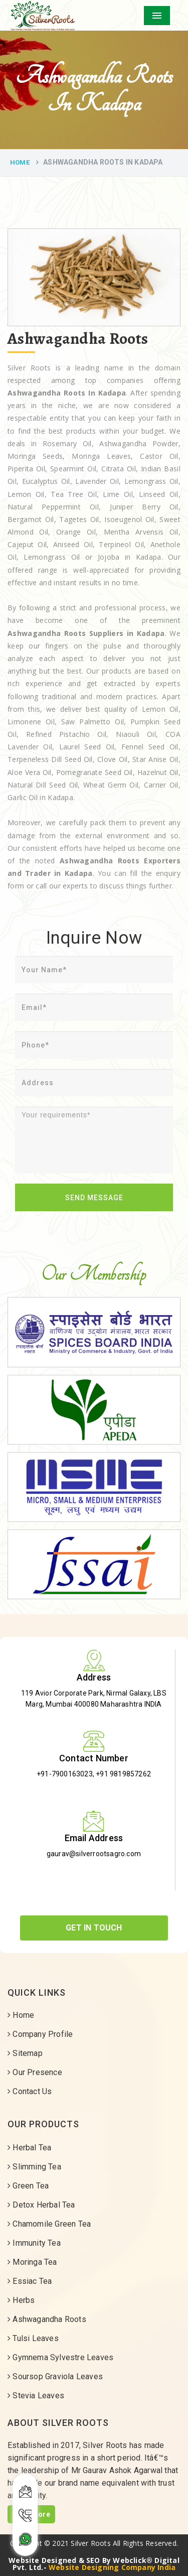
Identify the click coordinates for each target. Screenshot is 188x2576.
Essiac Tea (30, 2281)
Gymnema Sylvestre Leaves (60, 2357)
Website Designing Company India (112, 2567)
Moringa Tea (32, 2262)
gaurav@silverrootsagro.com (94, 1854)
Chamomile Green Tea (49, 2224)
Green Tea (28, 2186)
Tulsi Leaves (33, 2338)
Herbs (21, 2300)
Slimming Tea (34, 2166)
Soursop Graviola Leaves (55, 2376)
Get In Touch (94, 1928)
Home (20, 162)
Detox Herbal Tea (41, 2205)
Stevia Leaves (36, 2395)
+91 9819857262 (123, 1774)
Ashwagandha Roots (47, 2319)
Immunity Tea (34, 2243)
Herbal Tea (29, 2147)
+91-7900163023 (65, 1774)
